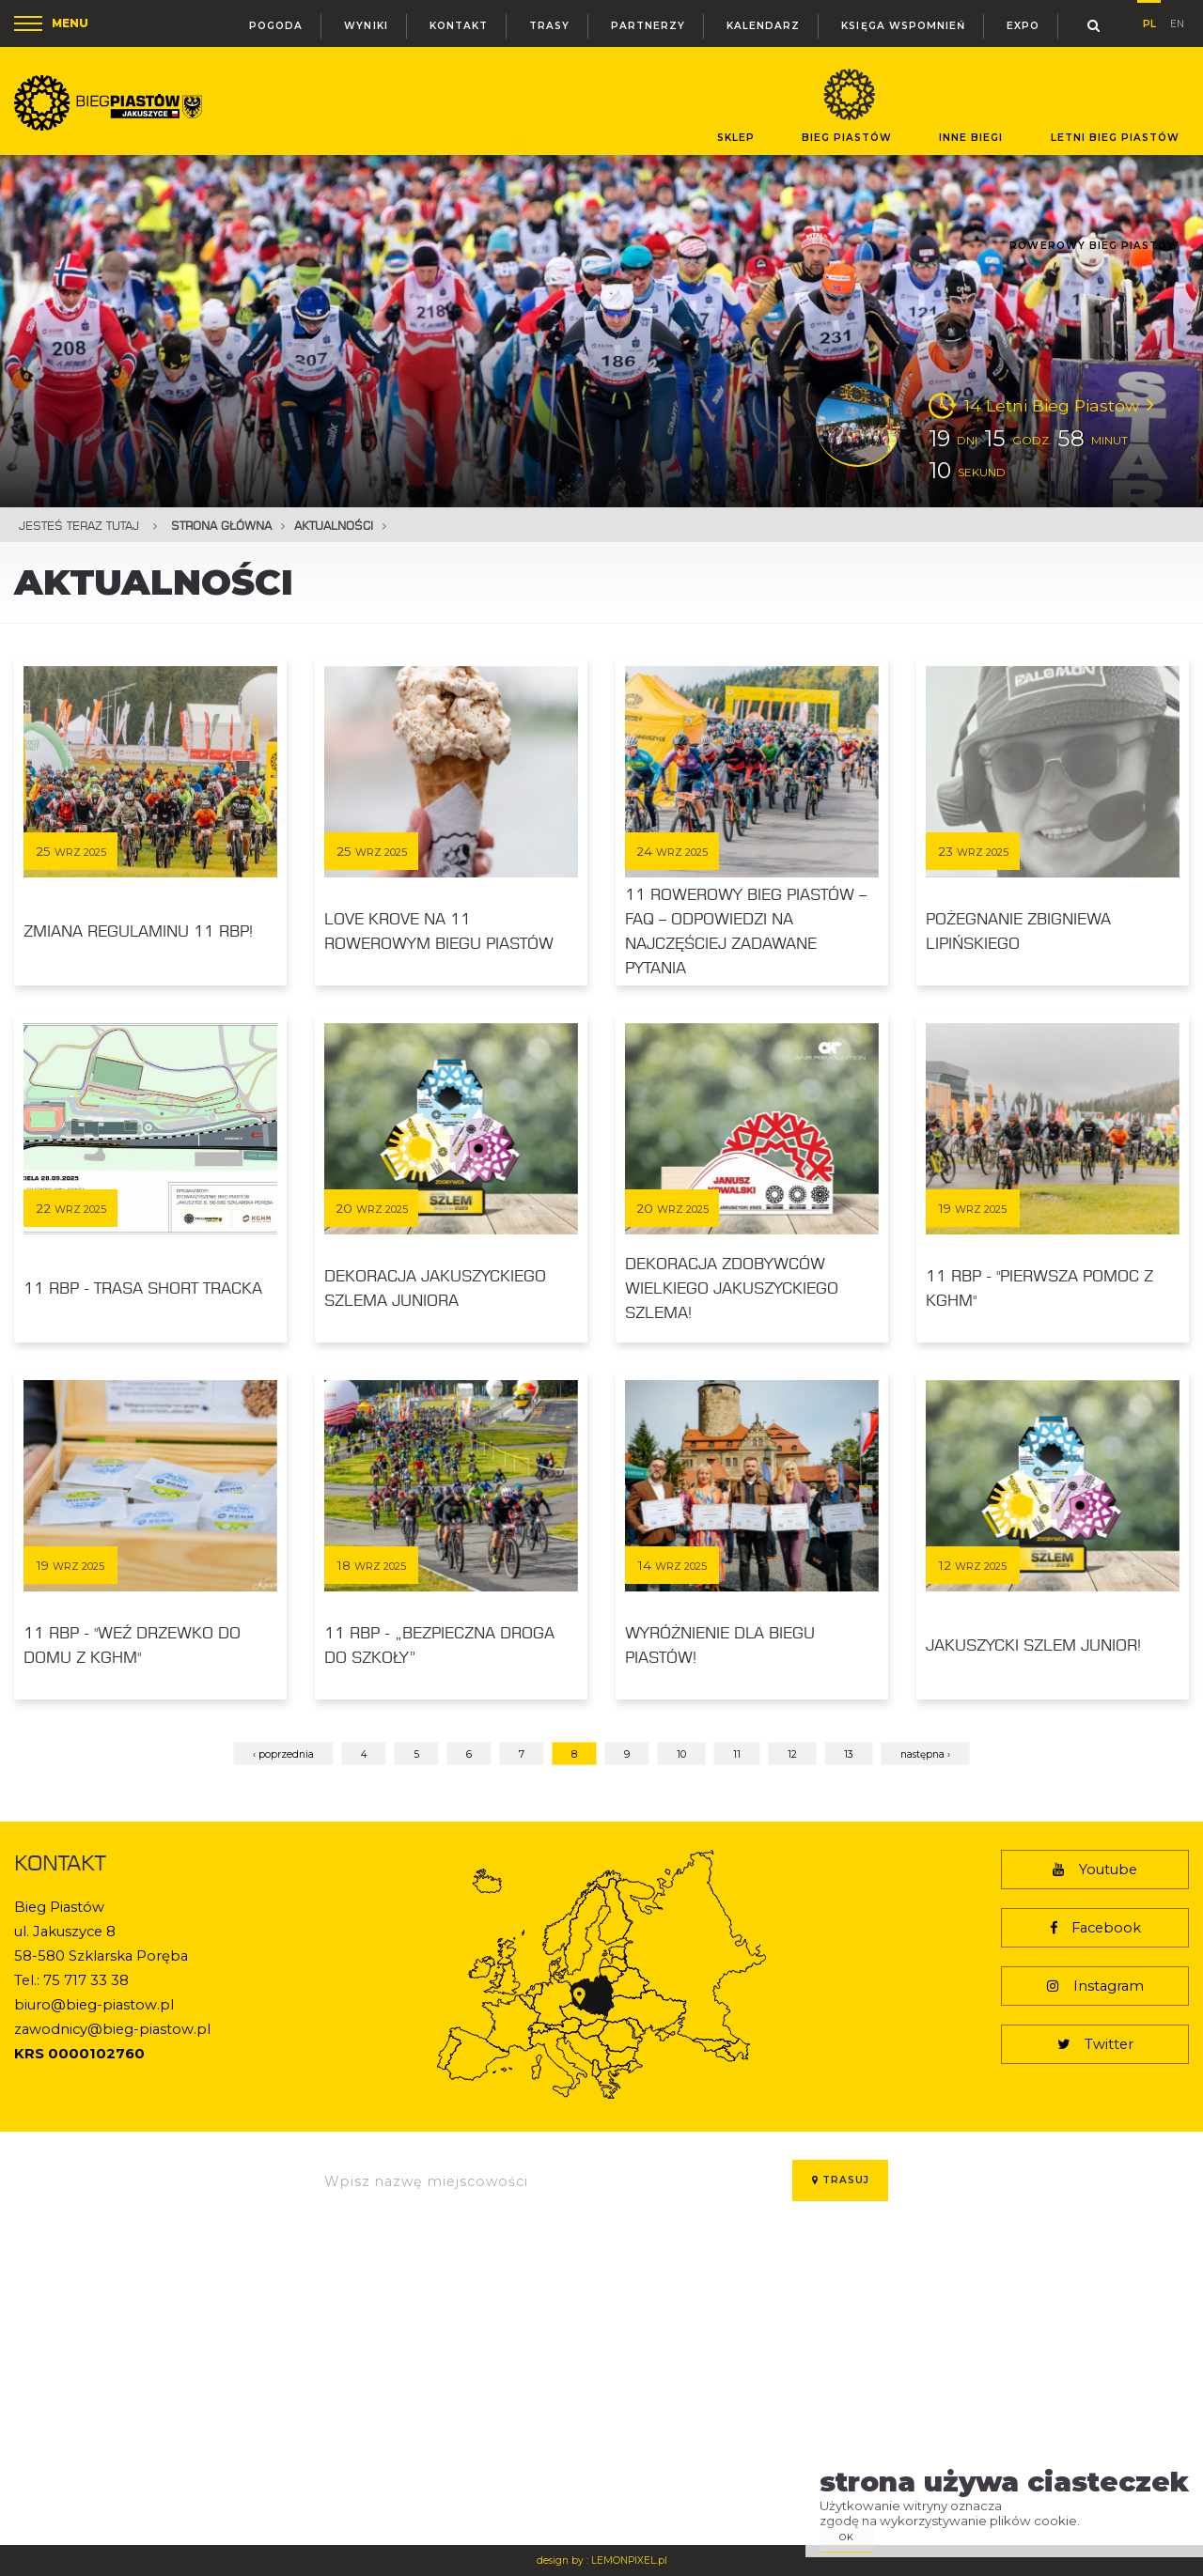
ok (846, 2537)
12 (792, 1754)
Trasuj (840, 2180)
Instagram (1095, 1986)
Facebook (1095, 1927)
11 (737, 1754)
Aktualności (333, 526)
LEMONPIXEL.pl (629, 2560)
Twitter (1095, 2044)
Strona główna (221, 526)
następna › (925, 1754)
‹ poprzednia (283, 1754)
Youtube (1095, 1869)
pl (1149, 20)
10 (681, 1754)
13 (848, 1754)
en (1177, 22)
